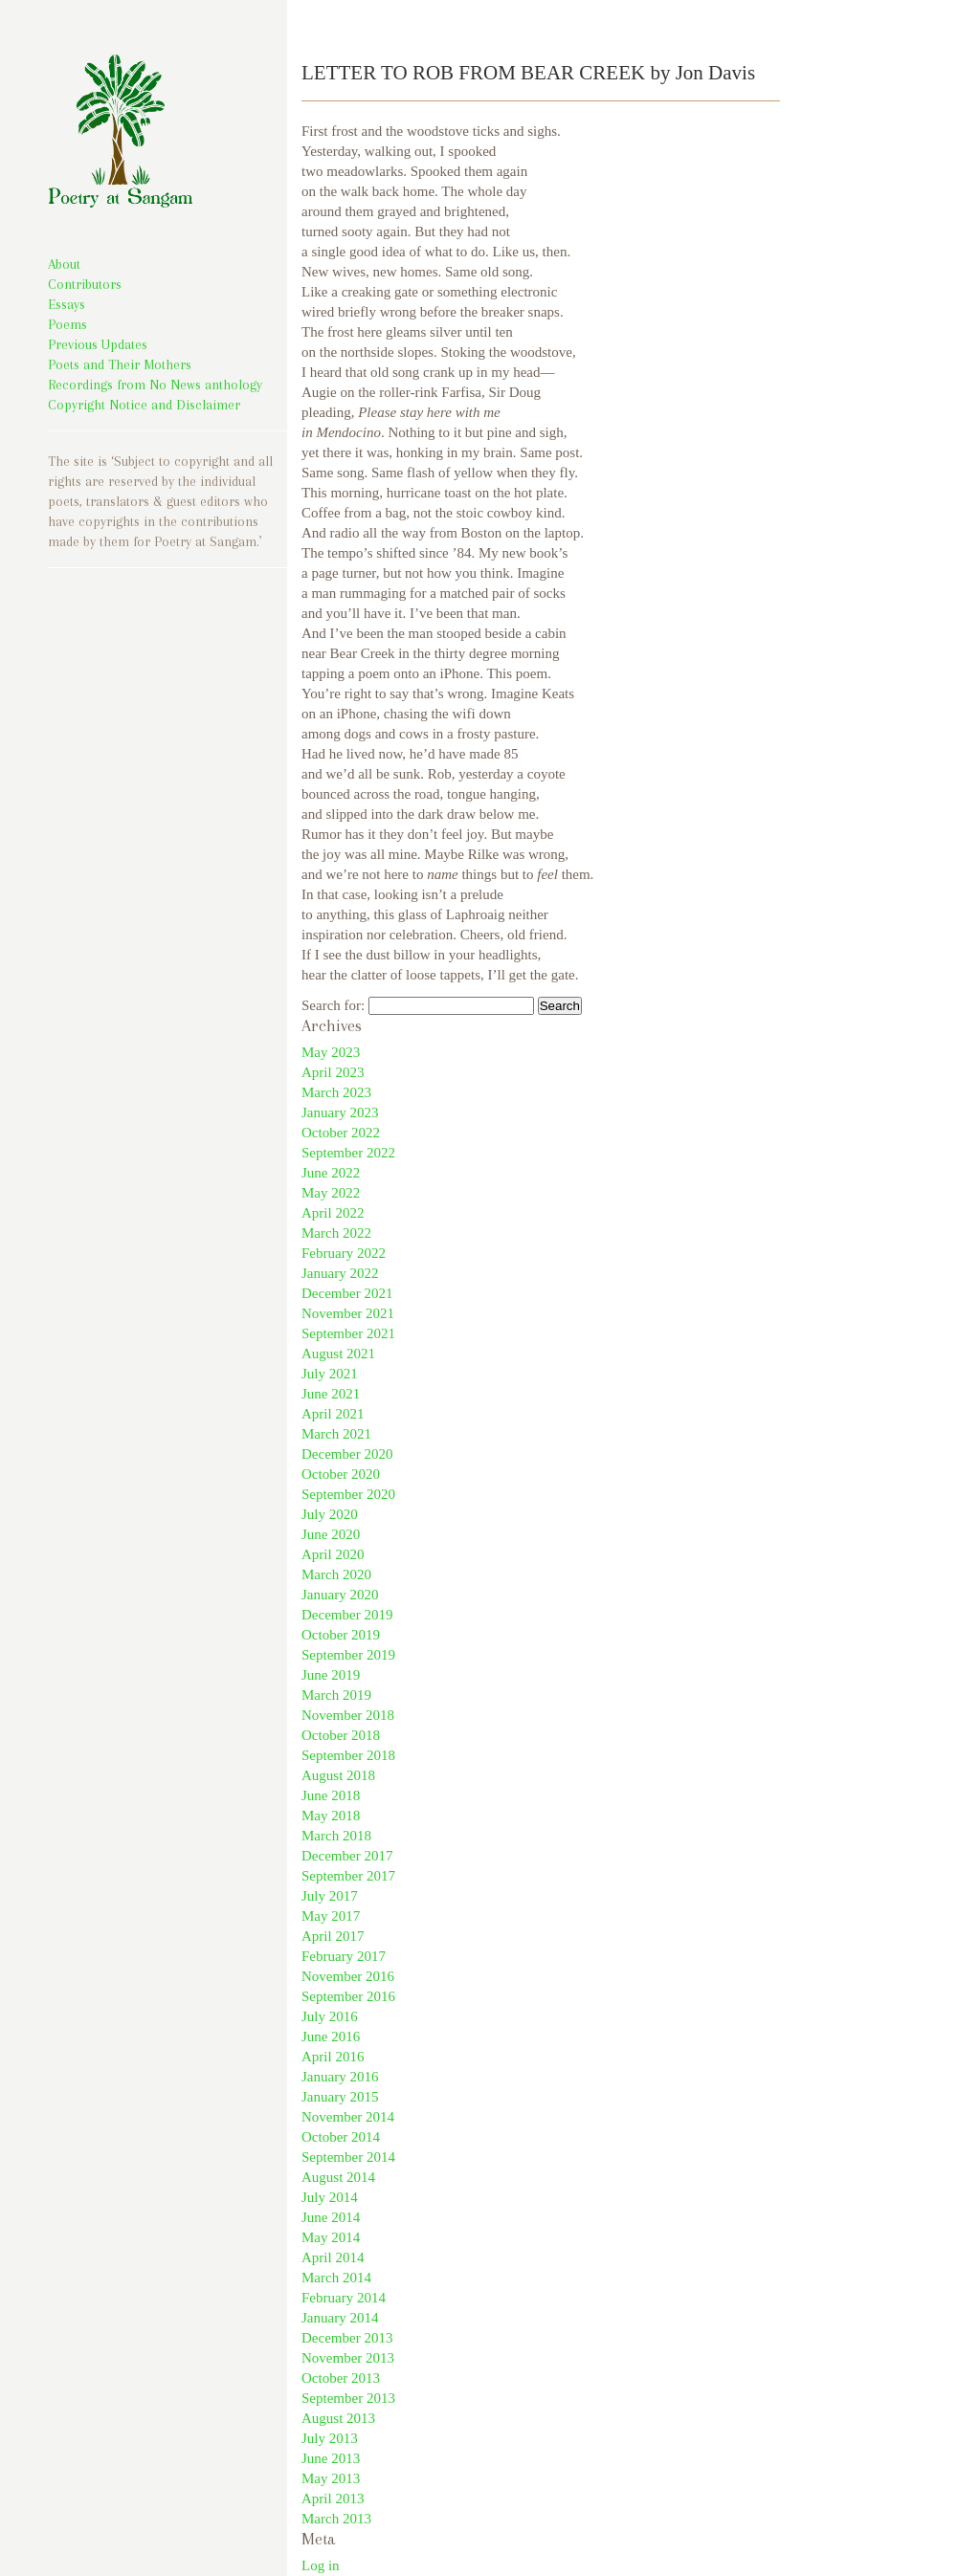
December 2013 (346, 2337)
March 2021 (336, 1434)
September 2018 (348, 1755)
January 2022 (339, 1273)
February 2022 (343, 1253)
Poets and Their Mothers (119, 364)
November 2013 (347, 2358)
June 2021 (330, 1393)
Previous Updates (97, 344)
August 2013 (338, 2418)
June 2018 (330, 1795)
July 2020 (329, 1514)
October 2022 (340, 1132)
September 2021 (348, 1333)
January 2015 (339, 2096)
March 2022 (336, 1233)
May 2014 (330, 2237)
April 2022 (332, 1213)
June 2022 (330, 1172)
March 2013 (336, 2518)
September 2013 (348, 2398)
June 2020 (330, 1534)
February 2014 (343, 2297)
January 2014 (339, 2317)
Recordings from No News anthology (155, 384)
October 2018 (340, 1735)
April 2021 (332, 1413)
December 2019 (346, 1614)
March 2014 (336, 2277)
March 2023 (336, 1092)
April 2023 (332, 1072)
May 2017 (330, 1916)
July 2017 (329, 1896)
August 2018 (338, 1775)
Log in (320, 2565)
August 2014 (338, 2177)
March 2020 (336, 1574)
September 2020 (348, 1494)
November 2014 (347, 2117)
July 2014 (329, 2197)
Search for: (333, 1005)
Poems (67, 324)
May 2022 (330, 1192)
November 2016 (347, 1976)
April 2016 (332, 2056)
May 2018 (330, 1815)
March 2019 (336, 1695)
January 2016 (339, 2076)
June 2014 (330, 2217)
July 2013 (329, 2438)
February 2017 (343, 1956)
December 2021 (346, 1293)
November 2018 (347, 1715)
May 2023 (330, 1052)
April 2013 (332, 2498)
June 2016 (330, 2036)
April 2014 (332, 2257)
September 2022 (348, 1152)
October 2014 (340, 2137)
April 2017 (332, 1936)
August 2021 (338, 1353)
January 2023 (339, 1112)
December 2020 (346, 1454)
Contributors (85, 284)
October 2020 (340, 1474)
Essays (66, 304)
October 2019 (340, 1634)
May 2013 (330, 2478)
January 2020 (339, 1594)
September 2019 (348, 1654)
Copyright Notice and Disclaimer (144, 404)
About (64, 264)
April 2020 (332, 1554)
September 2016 (348, 1996)
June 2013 (330, 2458)
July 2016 (329, 2016)
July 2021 (329, 1373)
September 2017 (348, 1875)
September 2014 (348, 2157)
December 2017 (346, 1855)
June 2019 (330, 1675)
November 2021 (347, 1313)
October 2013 (340, 2378)
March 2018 (336, 1835)
